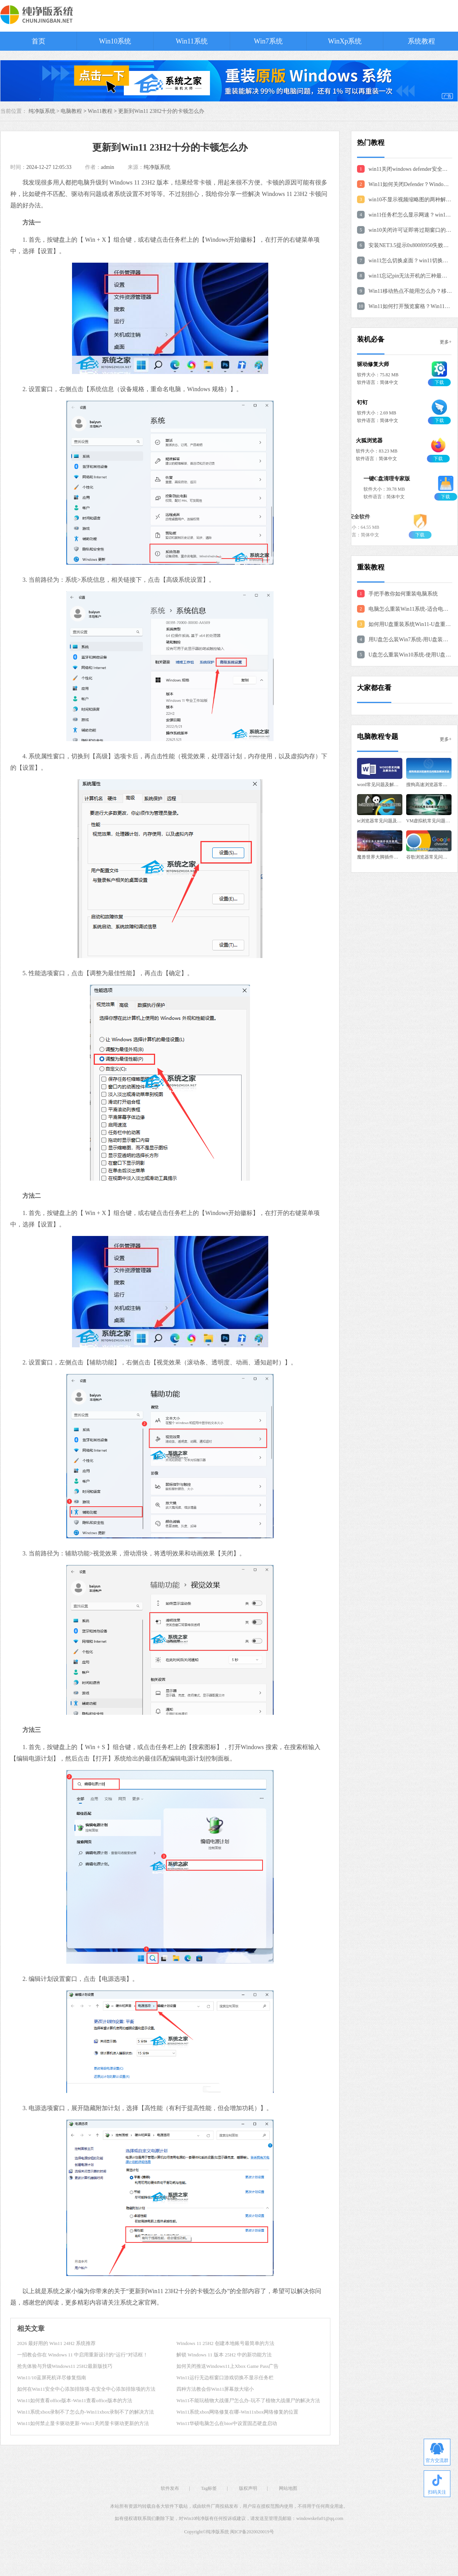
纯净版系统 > (45, 111)
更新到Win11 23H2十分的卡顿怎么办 (161, 111)
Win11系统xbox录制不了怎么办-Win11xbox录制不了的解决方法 (85, 2412)
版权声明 (248, 2488)
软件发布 (170, 2488)
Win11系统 (192, 41)
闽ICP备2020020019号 (252, 2531)
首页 (38, 41)
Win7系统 (268, 41)
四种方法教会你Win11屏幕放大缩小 (215, 2389)
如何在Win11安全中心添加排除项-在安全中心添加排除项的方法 (86, 2389)
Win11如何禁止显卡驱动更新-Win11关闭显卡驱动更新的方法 (83, 2423)
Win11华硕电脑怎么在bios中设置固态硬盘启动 (226, 2423)
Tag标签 (209, 2488)
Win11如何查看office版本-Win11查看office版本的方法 (74, 2400)
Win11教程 (100, 111)
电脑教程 (71, 111)
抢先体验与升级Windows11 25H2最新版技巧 (64, 2366)
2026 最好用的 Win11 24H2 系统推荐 (56, 2343)
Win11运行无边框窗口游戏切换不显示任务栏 (225, 2377)
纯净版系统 (157, 167)
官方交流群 (437, 2453)
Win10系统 (115, 41)
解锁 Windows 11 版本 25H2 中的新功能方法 (224, 2355)
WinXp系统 (345, 41)
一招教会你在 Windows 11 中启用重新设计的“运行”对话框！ (82, 2355)
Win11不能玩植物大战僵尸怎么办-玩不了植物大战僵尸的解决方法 (248, 2400)
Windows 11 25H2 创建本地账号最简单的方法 (225, 2343)
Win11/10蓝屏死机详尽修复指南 (51, 2377)
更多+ (446, 342)
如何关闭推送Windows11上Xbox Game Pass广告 (227, 2366)
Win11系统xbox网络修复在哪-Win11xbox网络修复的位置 (237, 2412)
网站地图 (288, 2488)
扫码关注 (437, 2485)
